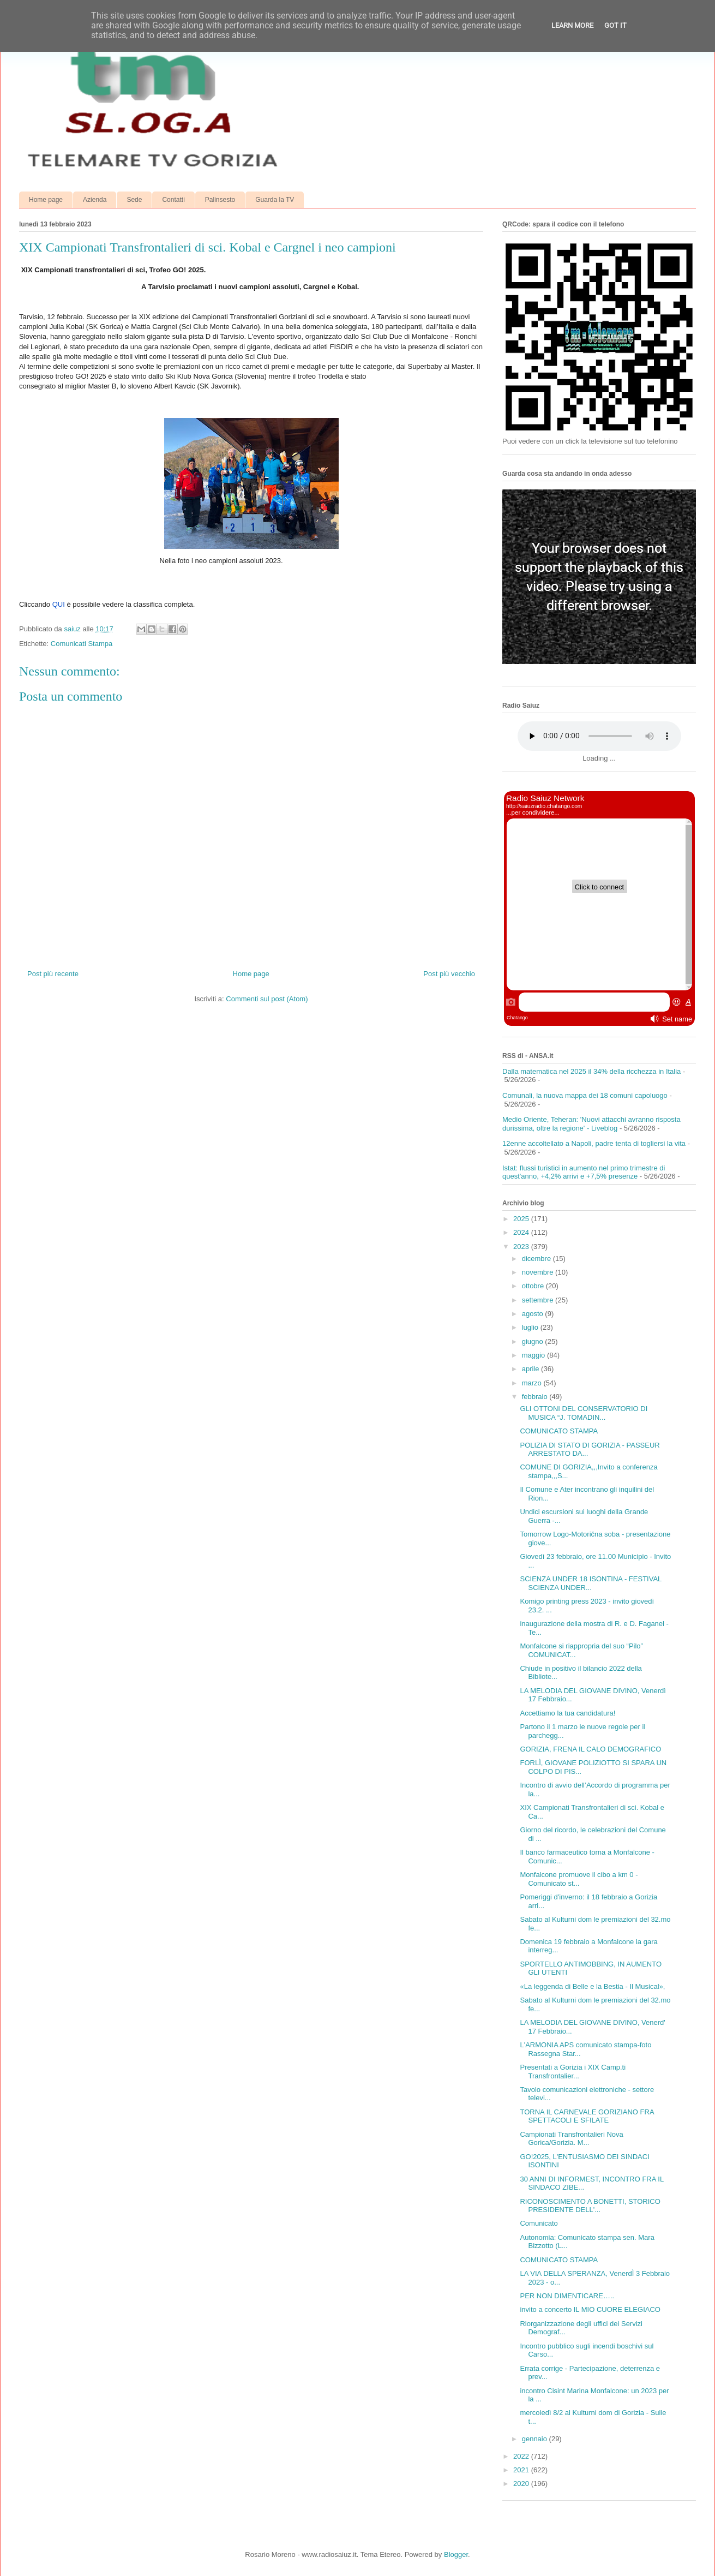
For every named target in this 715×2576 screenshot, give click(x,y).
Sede (134, 200)
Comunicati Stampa (81, 643)
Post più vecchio (449, 974)
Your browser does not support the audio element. (599, 736)
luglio (531, 1327)
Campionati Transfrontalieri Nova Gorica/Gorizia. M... (571, 2138)
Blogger (456, 2554)
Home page (46, 200)
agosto (533, 1314)
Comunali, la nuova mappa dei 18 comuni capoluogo (585, 1095)
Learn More (572, 25)
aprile (531, 1369)
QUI (58, 604)
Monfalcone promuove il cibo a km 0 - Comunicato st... (579, 1878)
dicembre (537, 1258)
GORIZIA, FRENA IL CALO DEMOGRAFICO (590, 1749)
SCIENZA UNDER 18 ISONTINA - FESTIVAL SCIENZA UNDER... (590, 1583)
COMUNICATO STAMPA (559, 1431)
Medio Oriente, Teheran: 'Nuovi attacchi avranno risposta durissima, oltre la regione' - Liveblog (591, 1123)
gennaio (535, 2439)
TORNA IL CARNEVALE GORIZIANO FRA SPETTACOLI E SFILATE (586, 2116)
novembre (538, 1272)
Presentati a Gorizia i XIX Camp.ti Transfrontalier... (573, 2071)
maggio (534, 1355)
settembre (538, 1300)
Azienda (94, 200)
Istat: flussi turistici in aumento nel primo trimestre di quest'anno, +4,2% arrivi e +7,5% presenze (583, 1172)
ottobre (534, 1286)
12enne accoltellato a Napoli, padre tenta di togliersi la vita (594, 1143)
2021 (522, 2470)
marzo (533, 1383)
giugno (533, 1341)
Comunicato (538, 2223)
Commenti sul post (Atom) (267, 999)
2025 (522, 1219)
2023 (522, 1246)
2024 (522, 1232)
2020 (522, 2483)
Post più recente (53, 974)
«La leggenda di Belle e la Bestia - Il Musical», (592, 1986)
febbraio (536, 1396)
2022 (522, 2456)
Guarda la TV (274, 200)
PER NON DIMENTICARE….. (567, 2296)
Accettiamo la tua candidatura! (567, 1713)
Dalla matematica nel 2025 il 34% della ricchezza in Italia (591, 1071)
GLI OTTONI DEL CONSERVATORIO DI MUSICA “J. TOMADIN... (583, 1412)
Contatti (173, 200)
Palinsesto (220, 200)
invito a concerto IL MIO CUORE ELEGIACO (590, 2309)
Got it (615, 25)
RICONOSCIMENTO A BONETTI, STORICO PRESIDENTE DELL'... (590, 2205)
